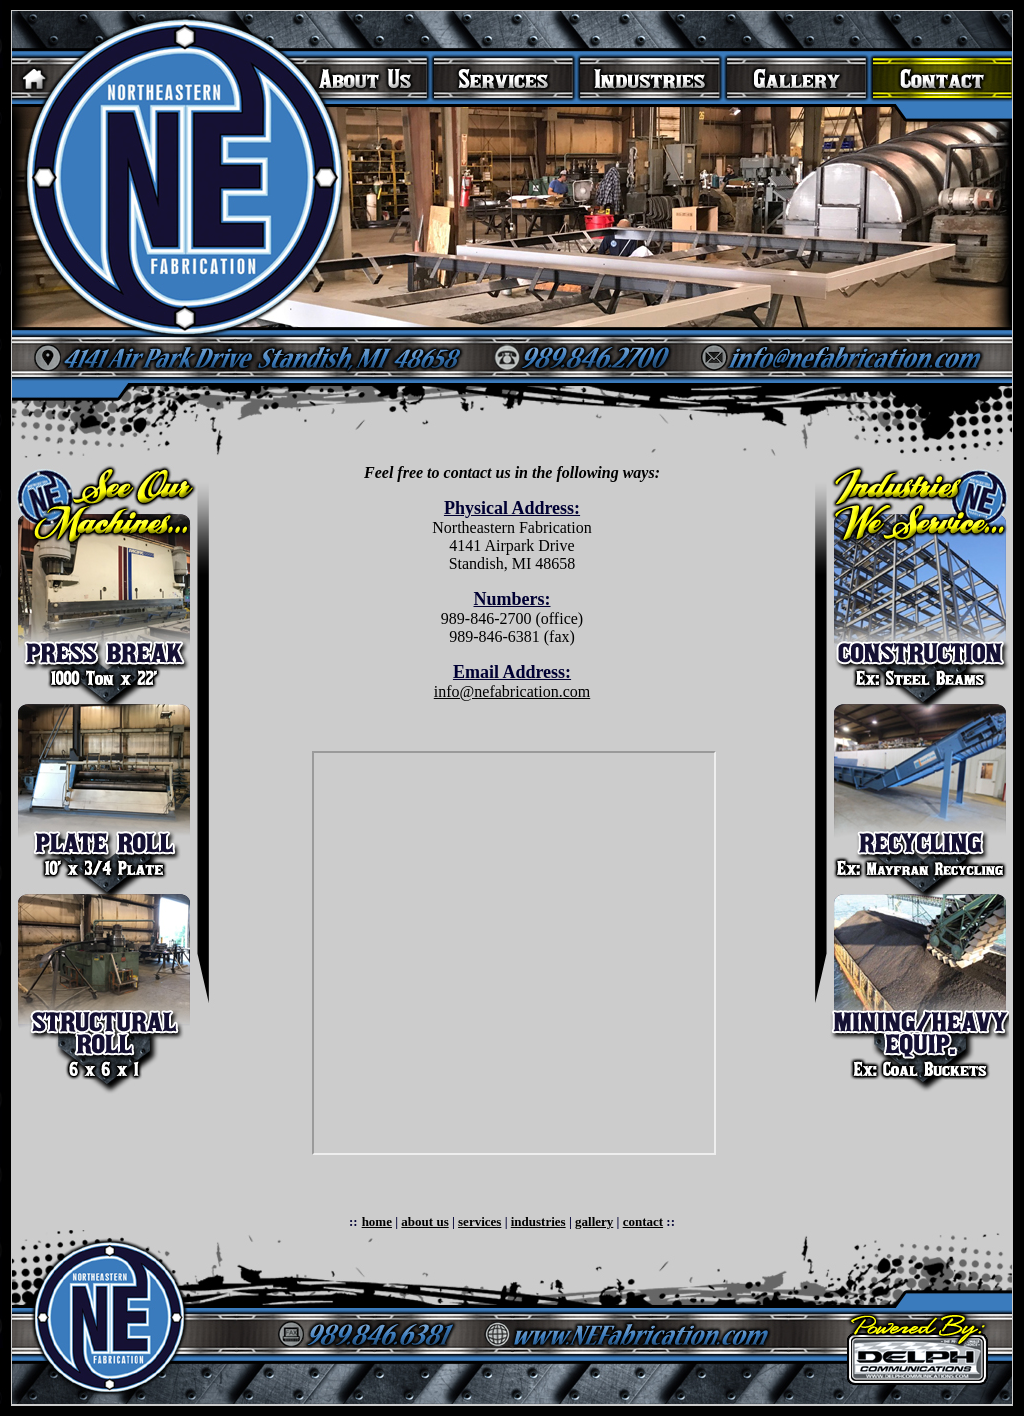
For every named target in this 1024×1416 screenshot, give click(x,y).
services (479, 1221)
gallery (594, 1221)
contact (643, 1221)
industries (538, 1221)
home (377, 1221)
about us (424, 1221)
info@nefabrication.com (512, 691)
